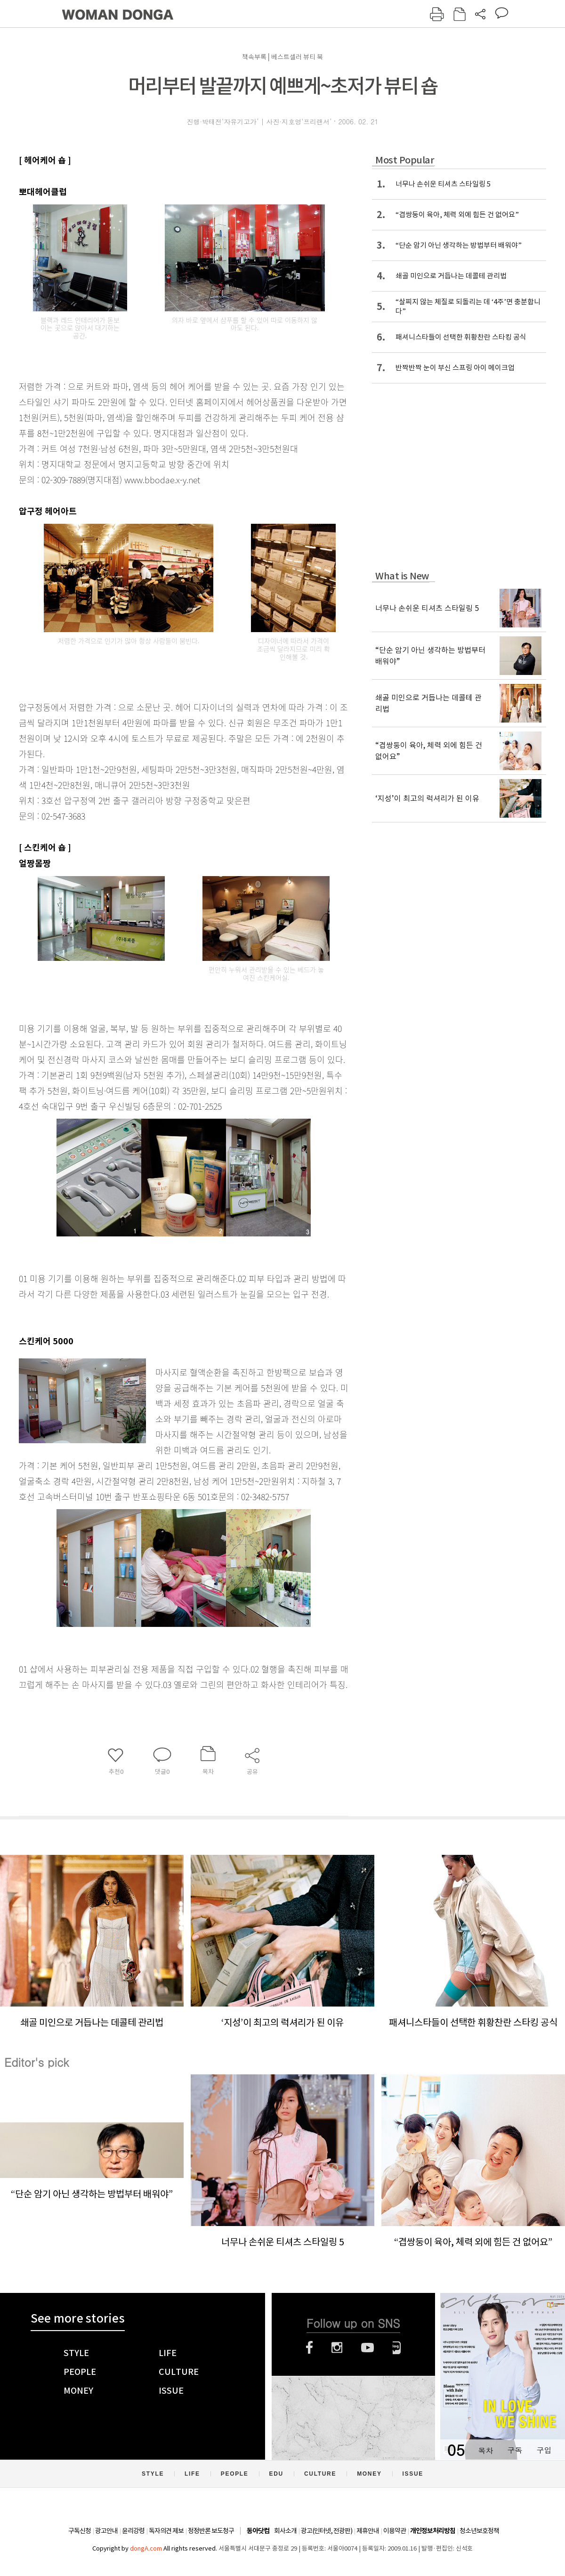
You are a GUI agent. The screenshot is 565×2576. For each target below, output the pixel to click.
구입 (543, 2450)
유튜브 (367, 2347)
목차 (485, 2450)
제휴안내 (367, 2531)
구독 (514, 2450)
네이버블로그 (397, 2347)
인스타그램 (336, 2347)
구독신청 (79, 2531)
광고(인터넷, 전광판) (326, 2531)
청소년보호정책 (479, 2531)
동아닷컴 (258, 2531)
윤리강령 (133, 2531)
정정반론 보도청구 (211, 2531)
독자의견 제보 (166, 2531)
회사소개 (285, 2531)
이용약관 (394, 2531)
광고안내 (106, 2531)
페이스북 (309, 2347)
